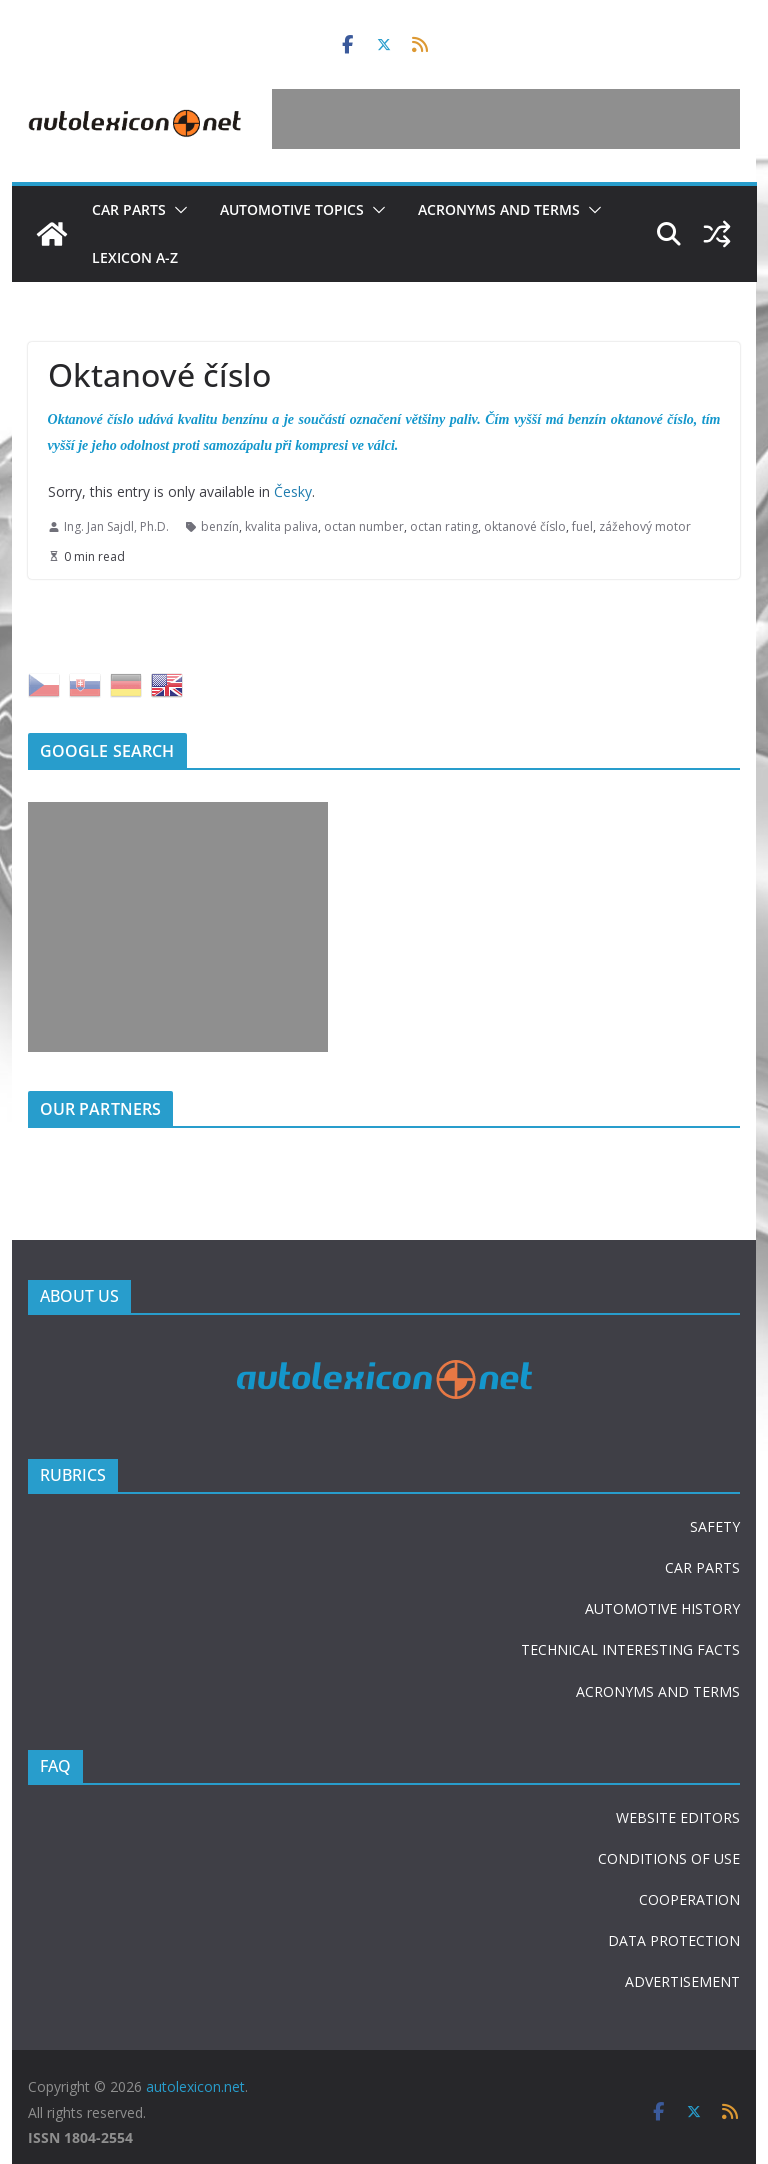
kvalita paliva (281, 526)
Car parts (129, 209)
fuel (582, 526)
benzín (220, 526)
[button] (177, 210)
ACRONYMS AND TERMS (658, 1691)
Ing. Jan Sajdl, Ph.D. (116, 526)
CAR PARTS (702, 1567)
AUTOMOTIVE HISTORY (662, 1608)
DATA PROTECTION (674, 1940)
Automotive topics (292, 209)
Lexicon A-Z (135, 257)
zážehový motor (645, 526)
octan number (364, 526)
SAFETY (715, 1526)
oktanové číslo (525, 526)
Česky (293, 491)
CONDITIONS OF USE (669, 1858)
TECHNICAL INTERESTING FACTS (630, 1649)
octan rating (444, 526)
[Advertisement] (506, 119)
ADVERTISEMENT (682, 1981)
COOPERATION (689, 1899)
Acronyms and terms (499, 209)
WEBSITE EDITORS (678, 1817)
